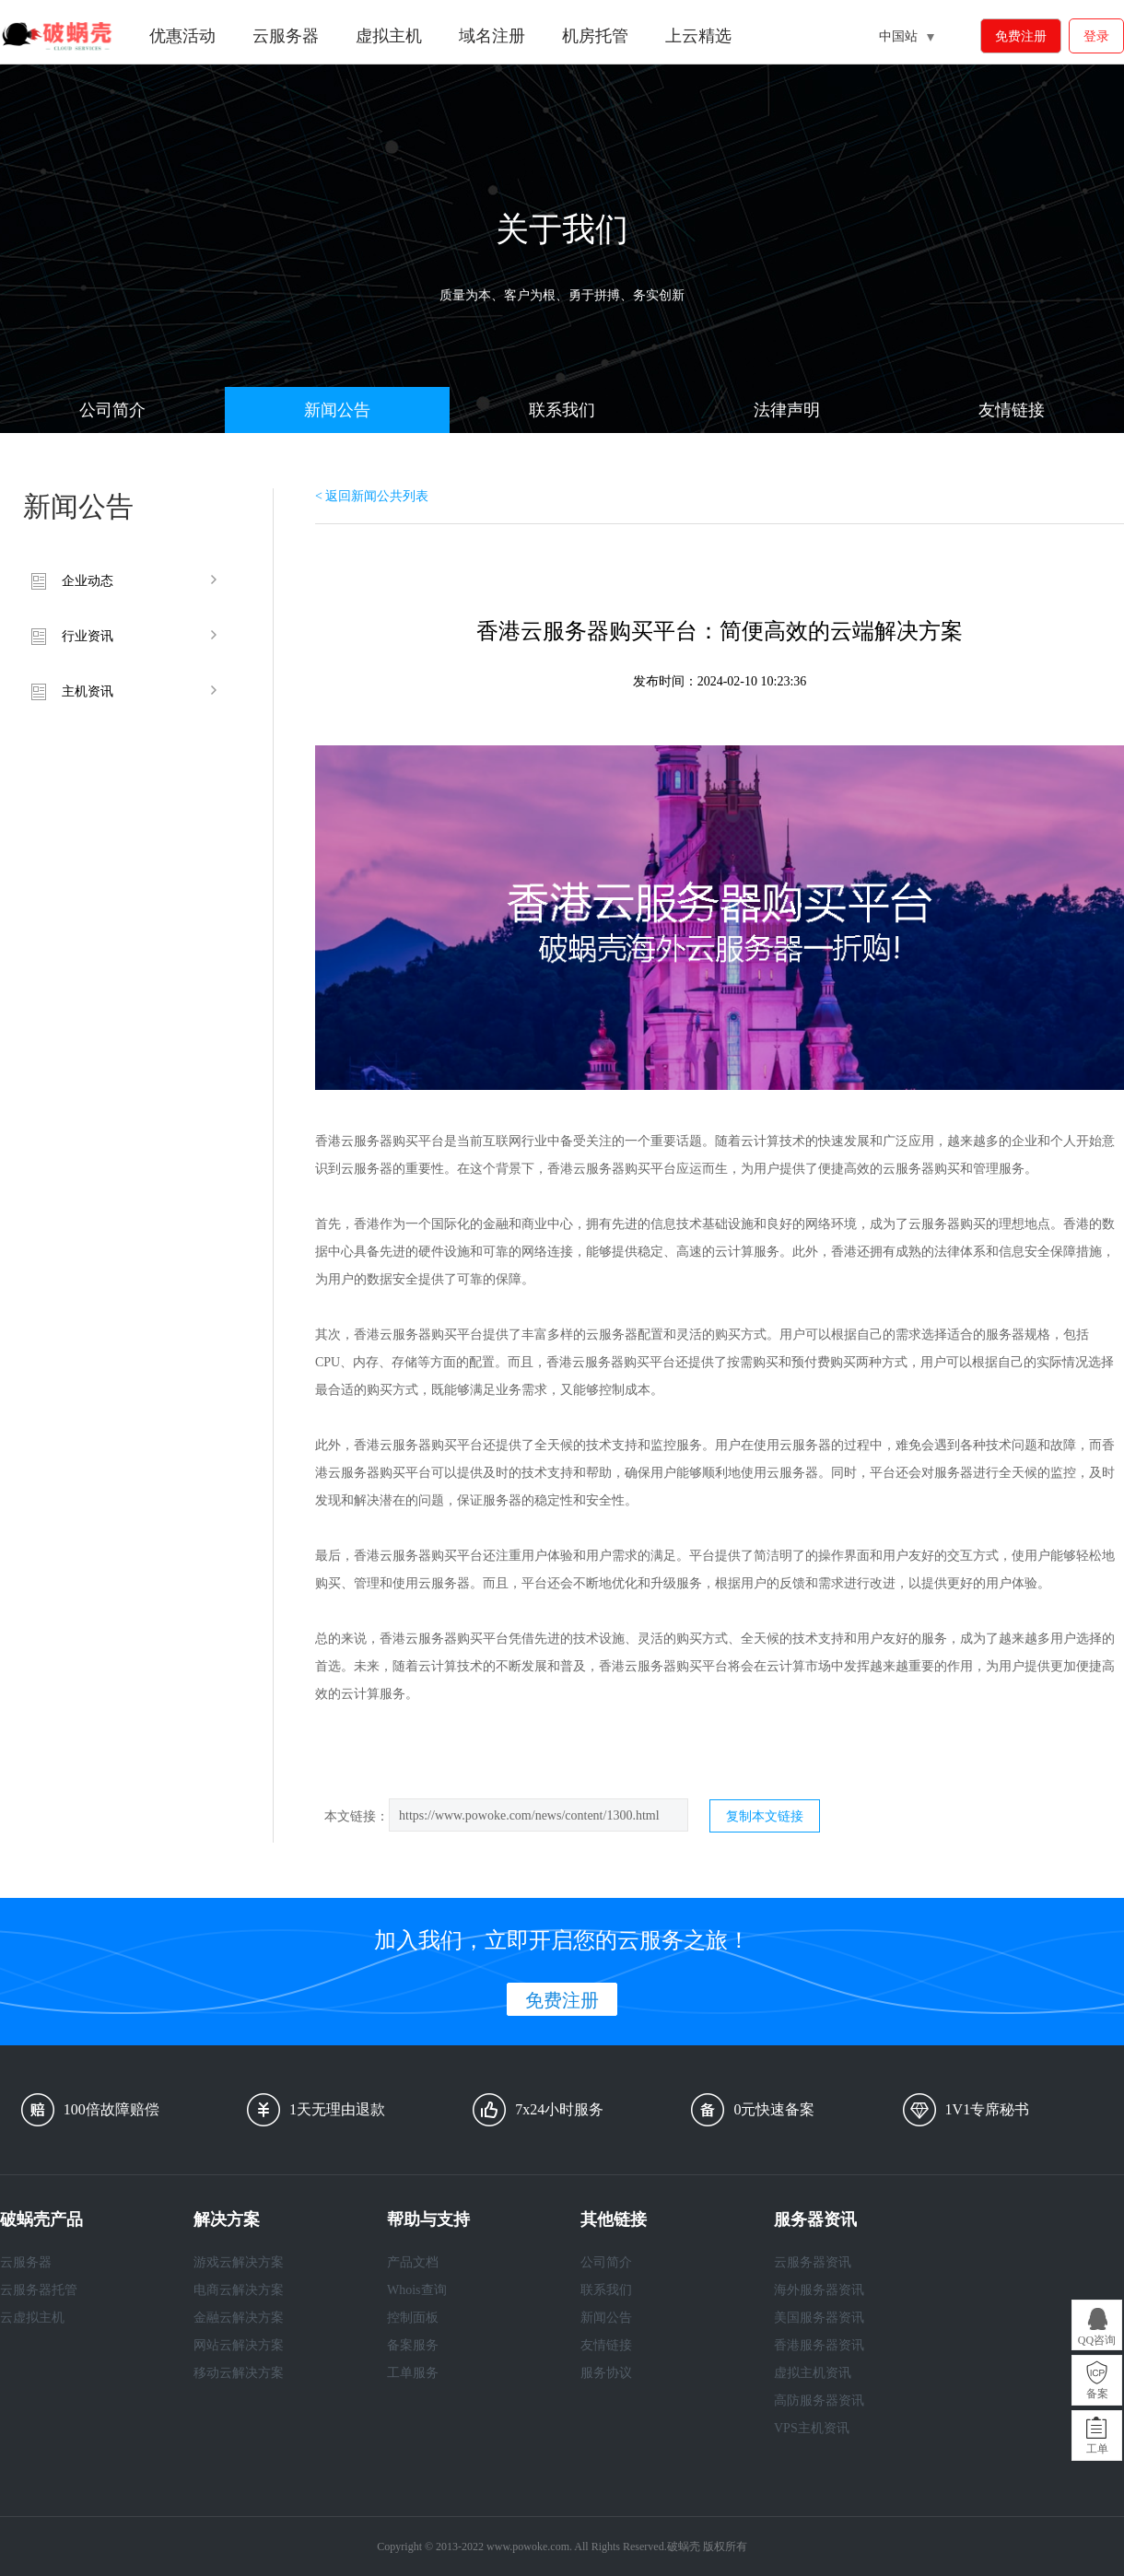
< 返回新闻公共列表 (371, 496)
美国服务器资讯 (819, 2317)
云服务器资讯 (812, 2262)
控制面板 (413, 2317)
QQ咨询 (1097, 2340)
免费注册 (1021, 36)
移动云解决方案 (238, 2373)
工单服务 (413, 2373)
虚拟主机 (389, 36)
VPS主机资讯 (811, 2428)
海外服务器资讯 (819, 2290)
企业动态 (87, 581)
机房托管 (595, 36)
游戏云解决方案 (238, 2262)
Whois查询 (417, 2290)
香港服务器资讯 (819, 2345)
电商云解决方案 (238, 2290)
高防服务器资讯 (819, 2400)
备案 (1097, 2393)
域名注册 (492, 36)
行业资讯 (87, 636)
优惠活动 (182, 36)
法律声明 (787, 410)
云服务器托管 (38, 2290)
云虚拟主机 (32, 2317)
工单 (1097, 2448)
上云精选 (698, 36)
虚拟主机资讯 (812, 2373)
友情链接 (1011, 410)
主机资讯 (87, 691)
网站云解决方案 (238, 2345)
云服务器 (285, 36)
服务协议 (606, 2373)
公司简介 (112, 410)
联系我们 (562, 410)
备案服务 (413, 2345)
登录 (1096, 36)
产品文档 (413, 2262)
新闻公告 (337, 410)
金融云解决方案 (238, 2317)
